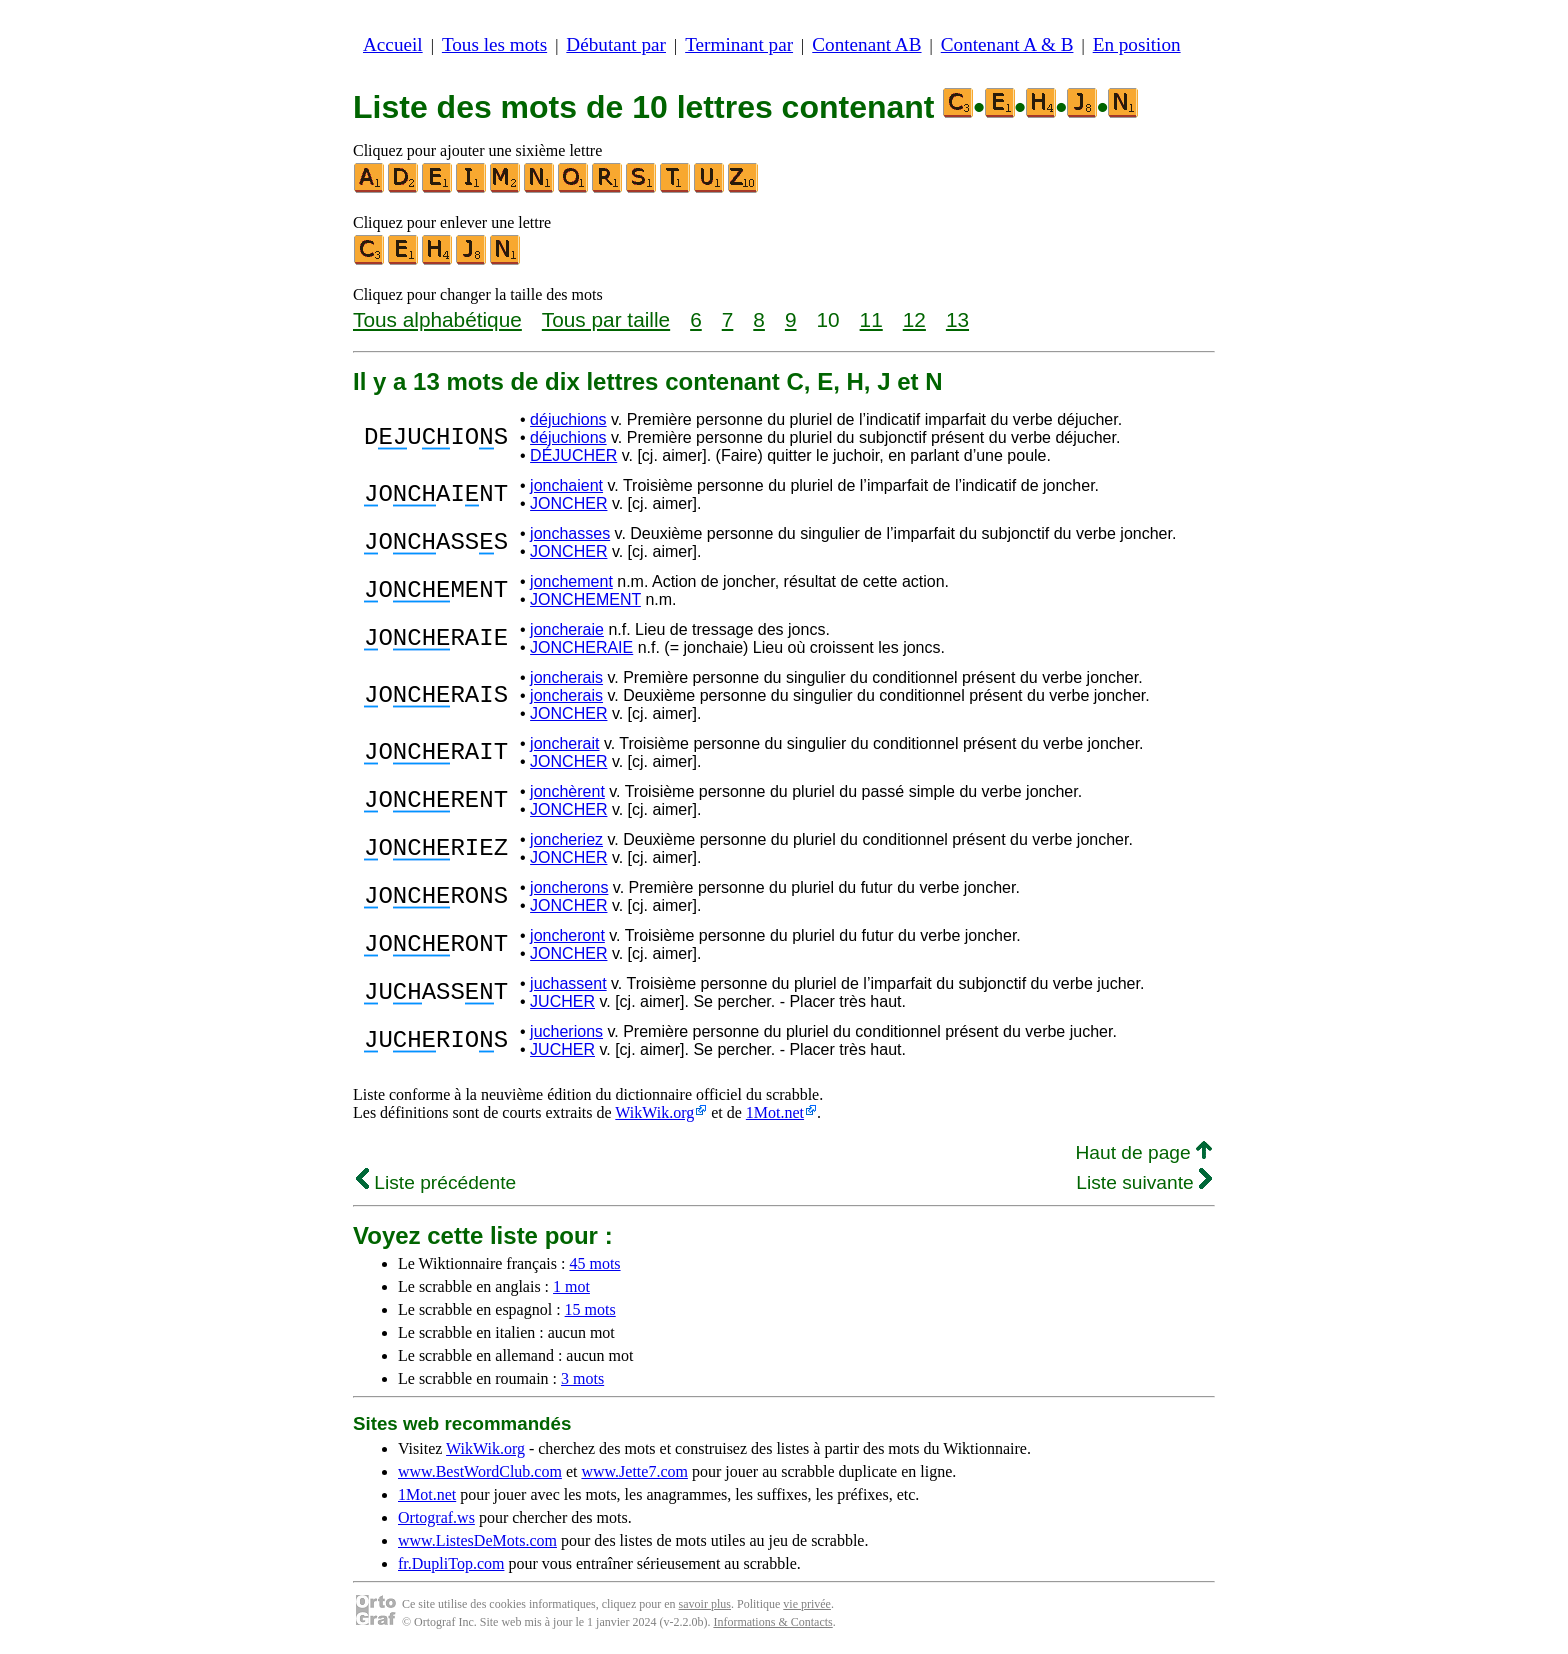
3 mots (582, 1378)
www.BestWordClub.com (480, 1471)
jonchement (571, 581)
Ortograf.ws (436, 1517)
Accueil (393, 44)
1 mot (571, 1286)
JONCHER (568, 503)
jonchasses (570, 533)
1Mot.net (775, 1112)
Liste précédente (436, 1182)
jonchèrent (567, 791)
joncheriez (566, 839)
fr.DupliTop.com (451, 1563)
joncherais (566, 677)
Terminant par (739, 44)
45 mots (594, 1263)
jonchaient (566, 485)
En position (1137, 44)
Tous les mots (494, 44)
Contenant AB (866, 44)
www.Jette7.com (634, 1471)
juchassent (568, 983)
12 (914, 319)
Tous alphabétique (437, 319)
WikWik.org (654, 1112)
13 (957, 319)
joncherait (564, 743)
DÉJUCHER (573, 455)
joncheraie (567, 629)
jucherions (566, 1031)
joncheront (567, 935)
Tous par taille (606, 319)
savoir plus (705, 1604)
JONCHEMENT (585, 599)
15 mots (590, 1309)
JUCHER (562, 1001)
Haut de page (1143, 1152)
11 (871, 319)
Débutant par (616, 44)
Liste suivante (1144, 1182)
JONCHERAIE (581, 647)
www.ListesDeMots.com (477, 1540)
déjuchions (568, 419)
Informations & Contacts (772, 1622)
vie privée (807, 1604)
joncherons (569, 887)
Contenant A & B (1007, 44)
